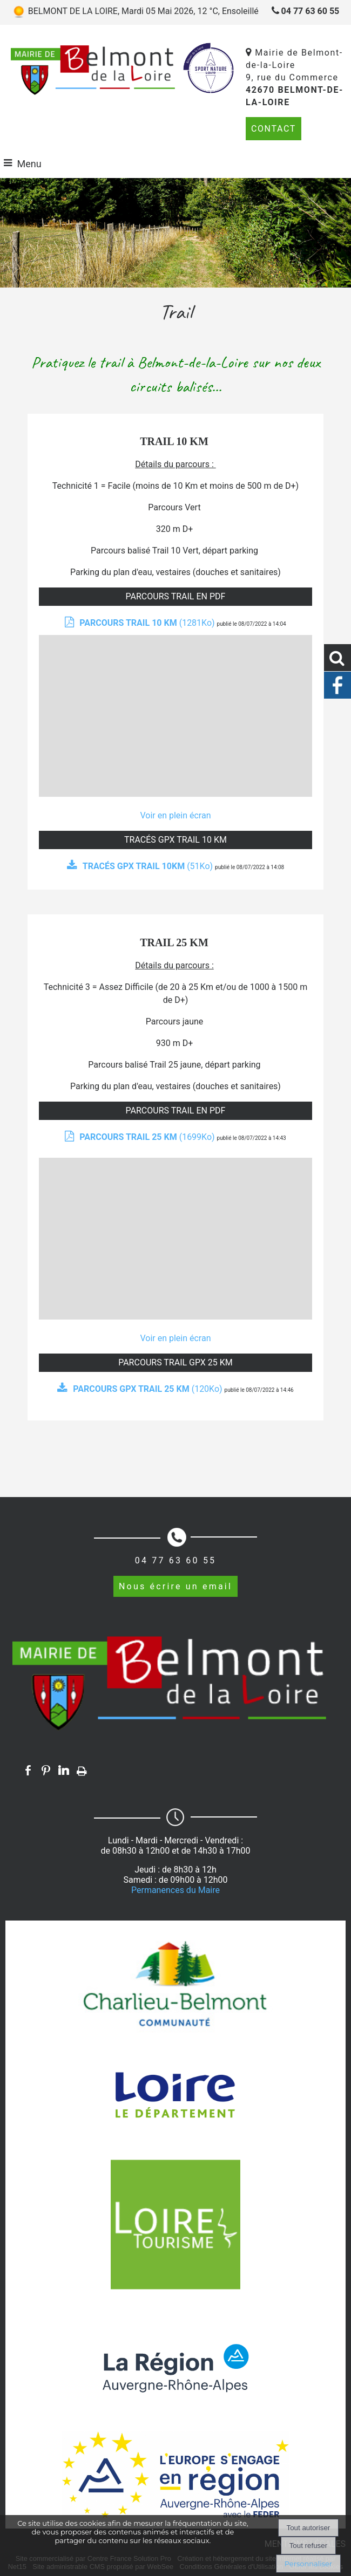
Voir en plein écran (175, 815)
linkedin (64, 1770)
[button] (337, 657)
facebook (28, 1770)
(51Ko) (149, 866)
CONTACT (273, 129)
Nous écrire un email (175, 1586)
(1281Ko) (148, 623)
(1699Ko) (148, 1137)
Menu (29, 163)
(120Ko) (148, 1389)
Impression (81, 1769)
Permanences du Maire (175, 1890)
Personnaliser (308, 2563)
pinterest (46, 1770)
